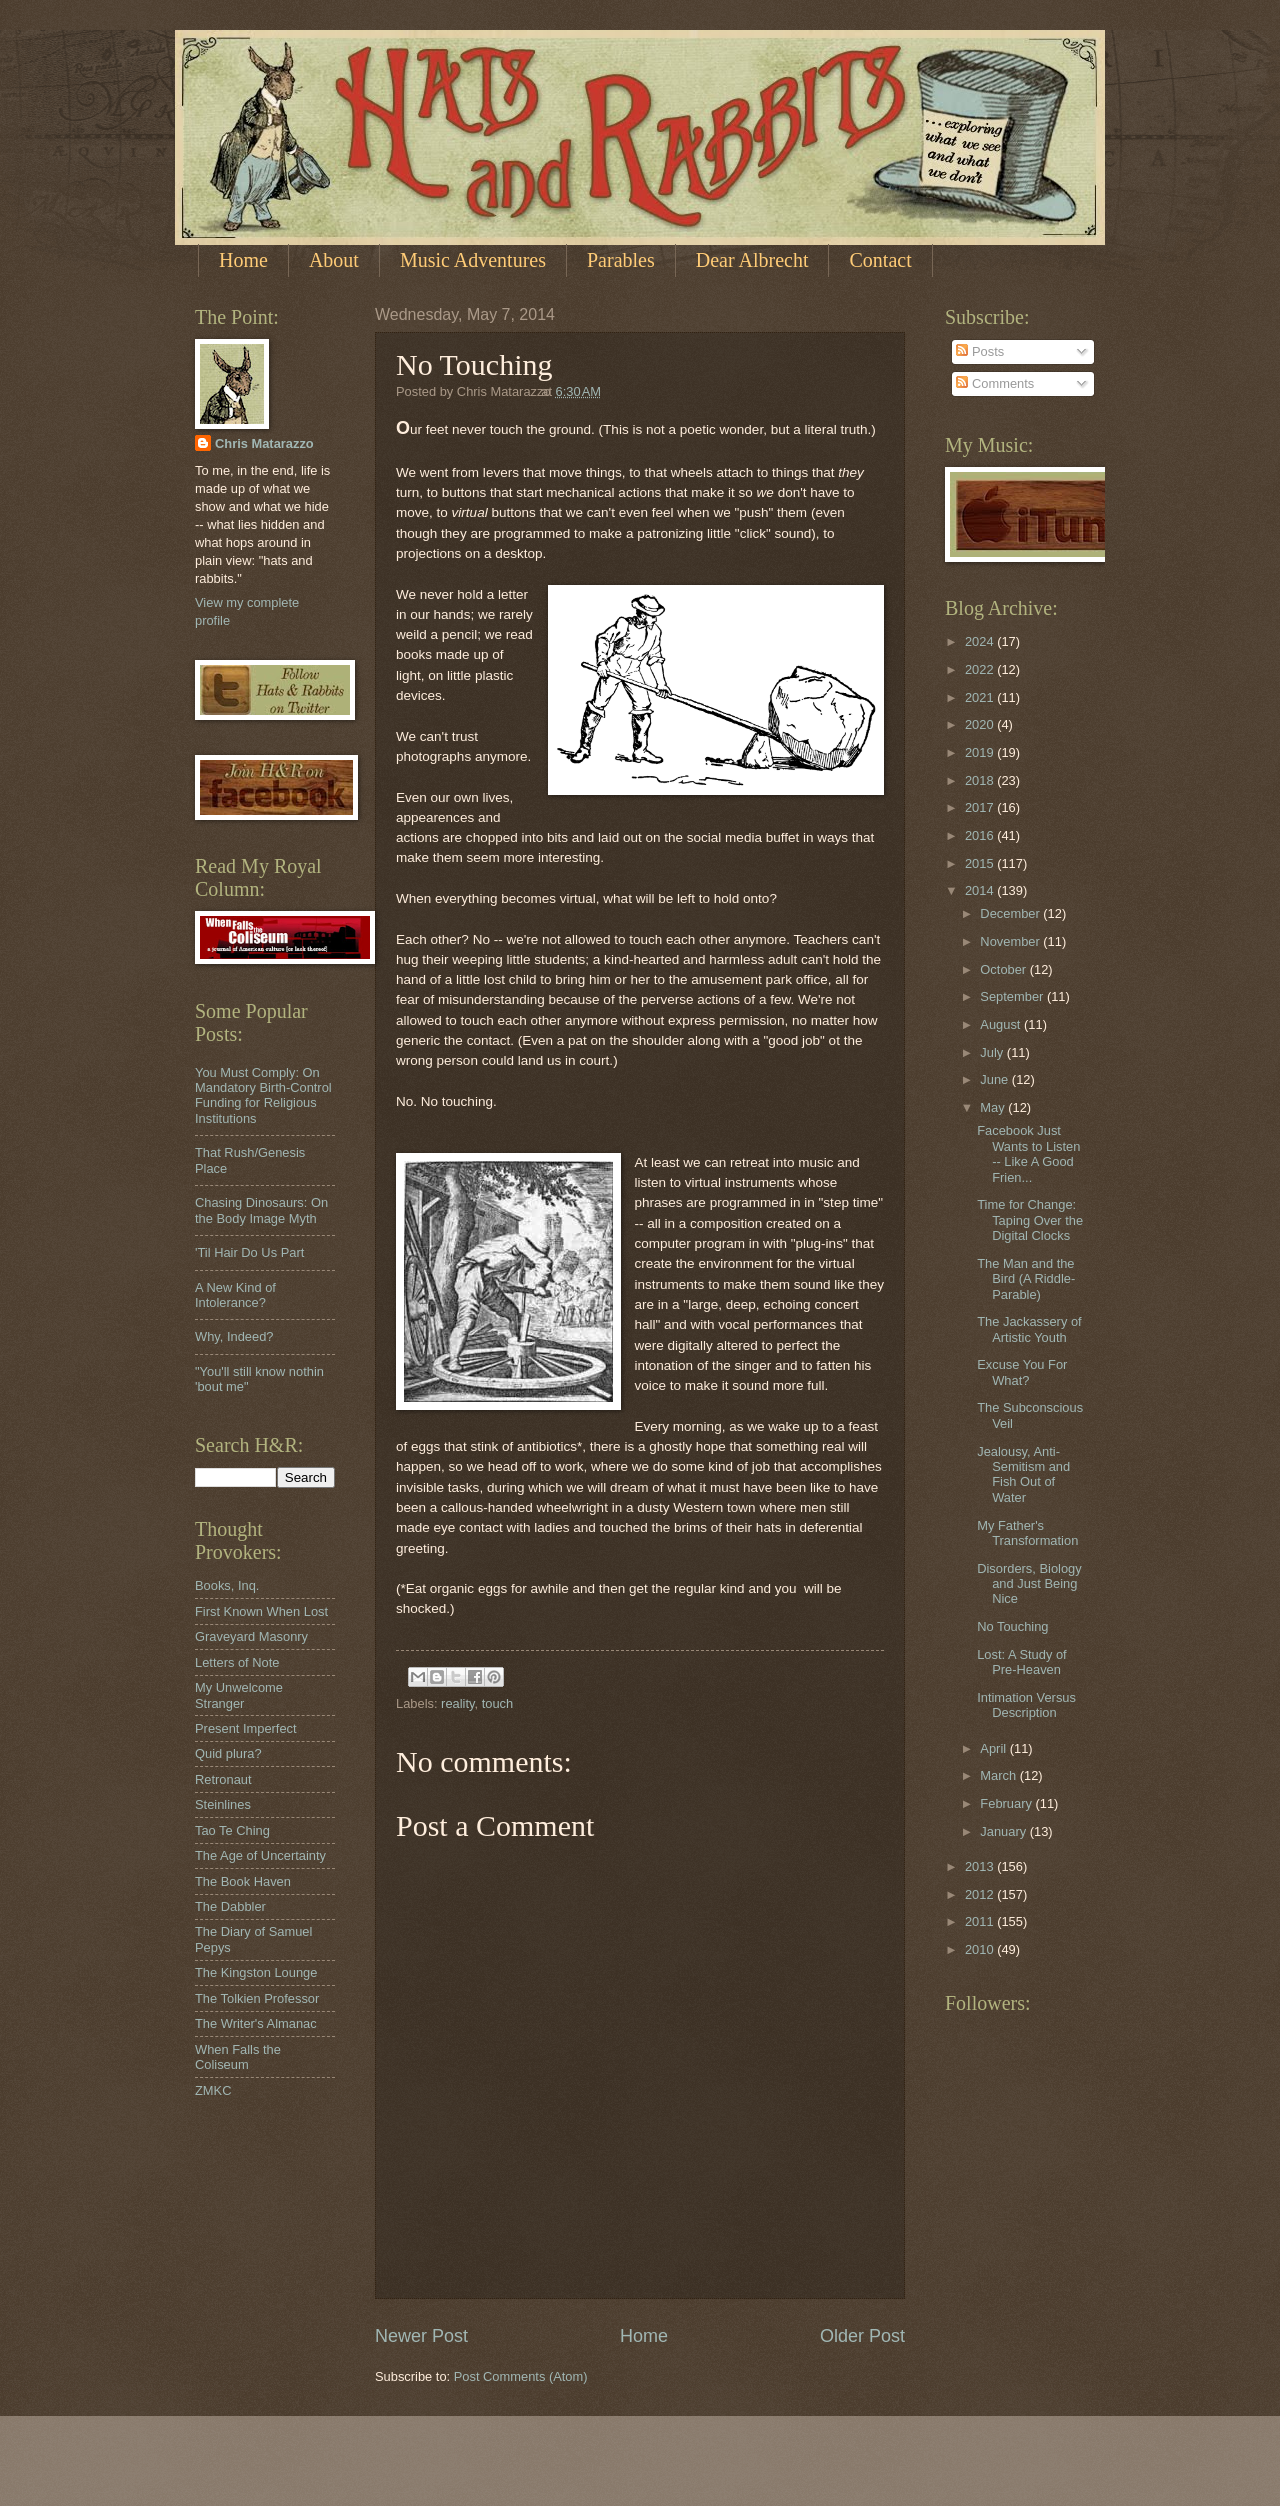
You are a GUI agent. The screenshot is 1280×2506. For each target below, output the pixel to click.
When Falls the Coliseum (238, 2057)
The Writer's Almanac (256, 2023)
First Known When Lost (261, 1611)
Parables (621, 260)
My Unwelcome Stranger (239, 1695)
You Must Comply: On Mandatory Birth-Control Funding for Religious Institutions (263, 1095)
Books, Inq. (227, 1585)
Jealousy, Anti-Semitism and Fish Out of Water (1023, 1474)
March (999, 1775)
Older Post (862, 2336)
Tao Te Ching (232, 1830)
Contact (880, 260)
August (1002, 1024)
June (996, 1079)
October (1004, 969)
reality (457, 1703)
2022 (981, 669)
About (334, 260)
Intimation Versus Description (1026, 1705)
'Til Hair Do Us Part (249, 1252)
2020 (981, 724)
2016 (981, 835)
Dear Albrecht (752, 260)
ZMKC (213, 2090)
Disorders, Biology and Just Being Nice (1029, 1584)
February (1007, 1803)
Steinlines (223, 1804)
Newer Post (421, 2336)
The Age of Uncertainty (260, 1855)
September (1013, 996)
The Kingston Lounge (256, 1972)
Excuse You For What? (1022, 1372)
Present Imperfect (246, 1728)
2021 (981, 697)
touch (498, 1703)
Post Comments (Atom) (521, 2376)
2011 (981, 1921)
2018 (981, 780)
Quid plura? (228, 1753)
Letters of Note (237, 1662)
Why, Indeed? (234, 1336)
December (1011, 913)
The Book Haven (243, 1881)
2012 (981, 1894)
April (994, 1748)
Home (243, 260)
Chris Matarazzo (264, 443)
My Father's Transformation (1027, 1533)
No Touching (1012, 1626)
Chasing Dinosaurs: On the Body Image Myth (261, 1210)
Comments (995, 383)
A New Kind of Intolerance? (235, 1295)
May (994, 1107)
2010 (981, 1949)
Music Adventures (473, 260)
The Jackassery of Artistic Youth (1029, 1329)
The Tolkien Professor (257, 1998)
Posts (980, 351)
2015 (981, 863)
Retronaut (223, 1779)
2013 (981, 1866)
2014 (981, 890)
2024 (981, 641)
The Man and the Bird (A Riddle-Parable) (1026, 1279)
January (1004, 1831)
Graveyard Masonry (251, 1636)
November (1011, 941)
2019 (981, 752)
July (993, 1052)
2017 (981, 807)
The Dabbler (230, 1906)
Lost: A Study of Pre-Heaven (1021, 1662)
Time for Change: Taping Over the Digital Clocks (1030, 1220)
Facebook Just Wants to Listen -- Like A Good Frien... (1028, 1153)
